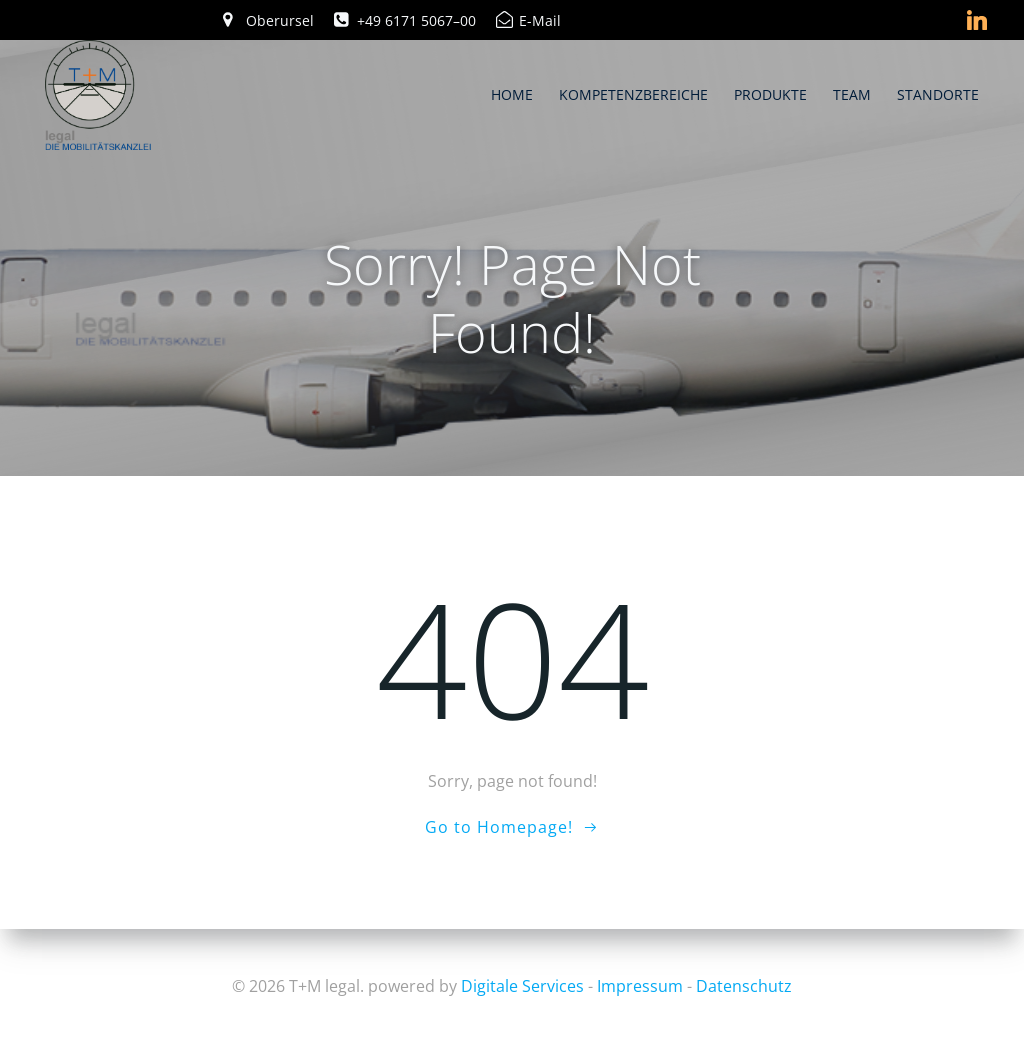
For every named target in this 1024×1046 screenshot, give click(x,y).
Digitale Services (522, 986)
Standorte (938, 94)
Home (512, 94)
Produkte (770, 94)
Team (852, 94)
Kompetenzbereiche (633, 94)
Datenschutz (744, 986)
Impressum (640, 986)
